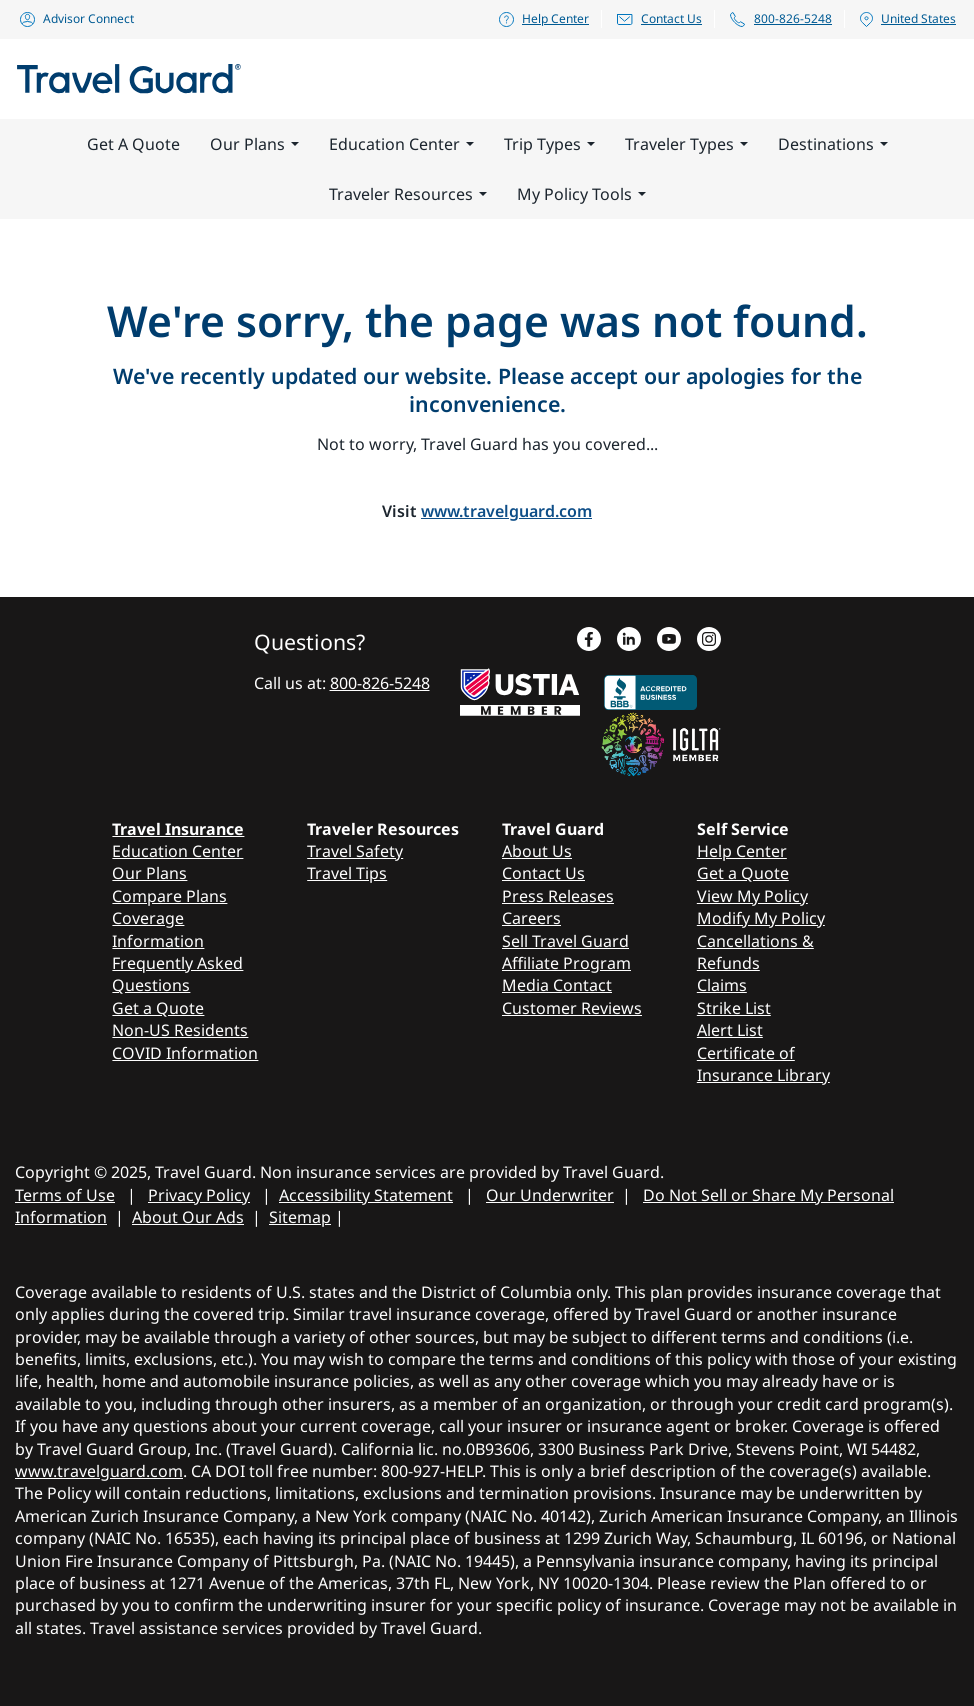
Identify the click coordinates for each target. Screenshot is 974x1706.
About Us (537, 851)
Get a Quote (158, 1008)
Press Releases (558, 896)
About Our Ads (188, 1217)
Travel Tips (347, 873)
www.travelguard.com (506, 511)
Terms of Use (65, 1195)
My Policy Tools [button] (581, 194)
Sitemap (300, 1217)
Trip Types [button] (549, 144)
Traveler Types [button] (686, 144)
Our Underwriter (550, 1195)
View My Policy (752, 896)
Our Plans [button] (254, 144)
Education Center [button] (401, 144)
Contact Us (658, 18)
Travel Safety (355, 851)
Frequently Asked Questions (177, 974)
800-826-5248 (780, 19)
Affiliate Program (566, 963)
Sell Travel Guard (565, 941)
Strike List (734, 1008)
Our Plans (149, 873)
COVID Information (185, 1053)
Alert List (730, 1030)
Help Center (543, 18)
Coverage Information (158, 929)
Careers (531, 918)
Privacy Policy (199, 1195)
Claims (722, 985)
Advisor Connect (76, 18)
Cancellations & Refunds (755, 952)
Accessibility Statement (366, 1195)
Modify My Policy (761, 918)
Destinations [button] (833, 144)
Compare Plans (169, 896)
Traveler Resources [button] (408, 194)
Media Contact (557, 985)
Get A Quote (133, 144)
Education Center (177, 851)
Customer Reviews (572, 1008)
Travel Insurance (178, 829)
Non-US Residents (180, 1030)
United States (907, 19)
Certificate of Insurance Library (763, 1064)
